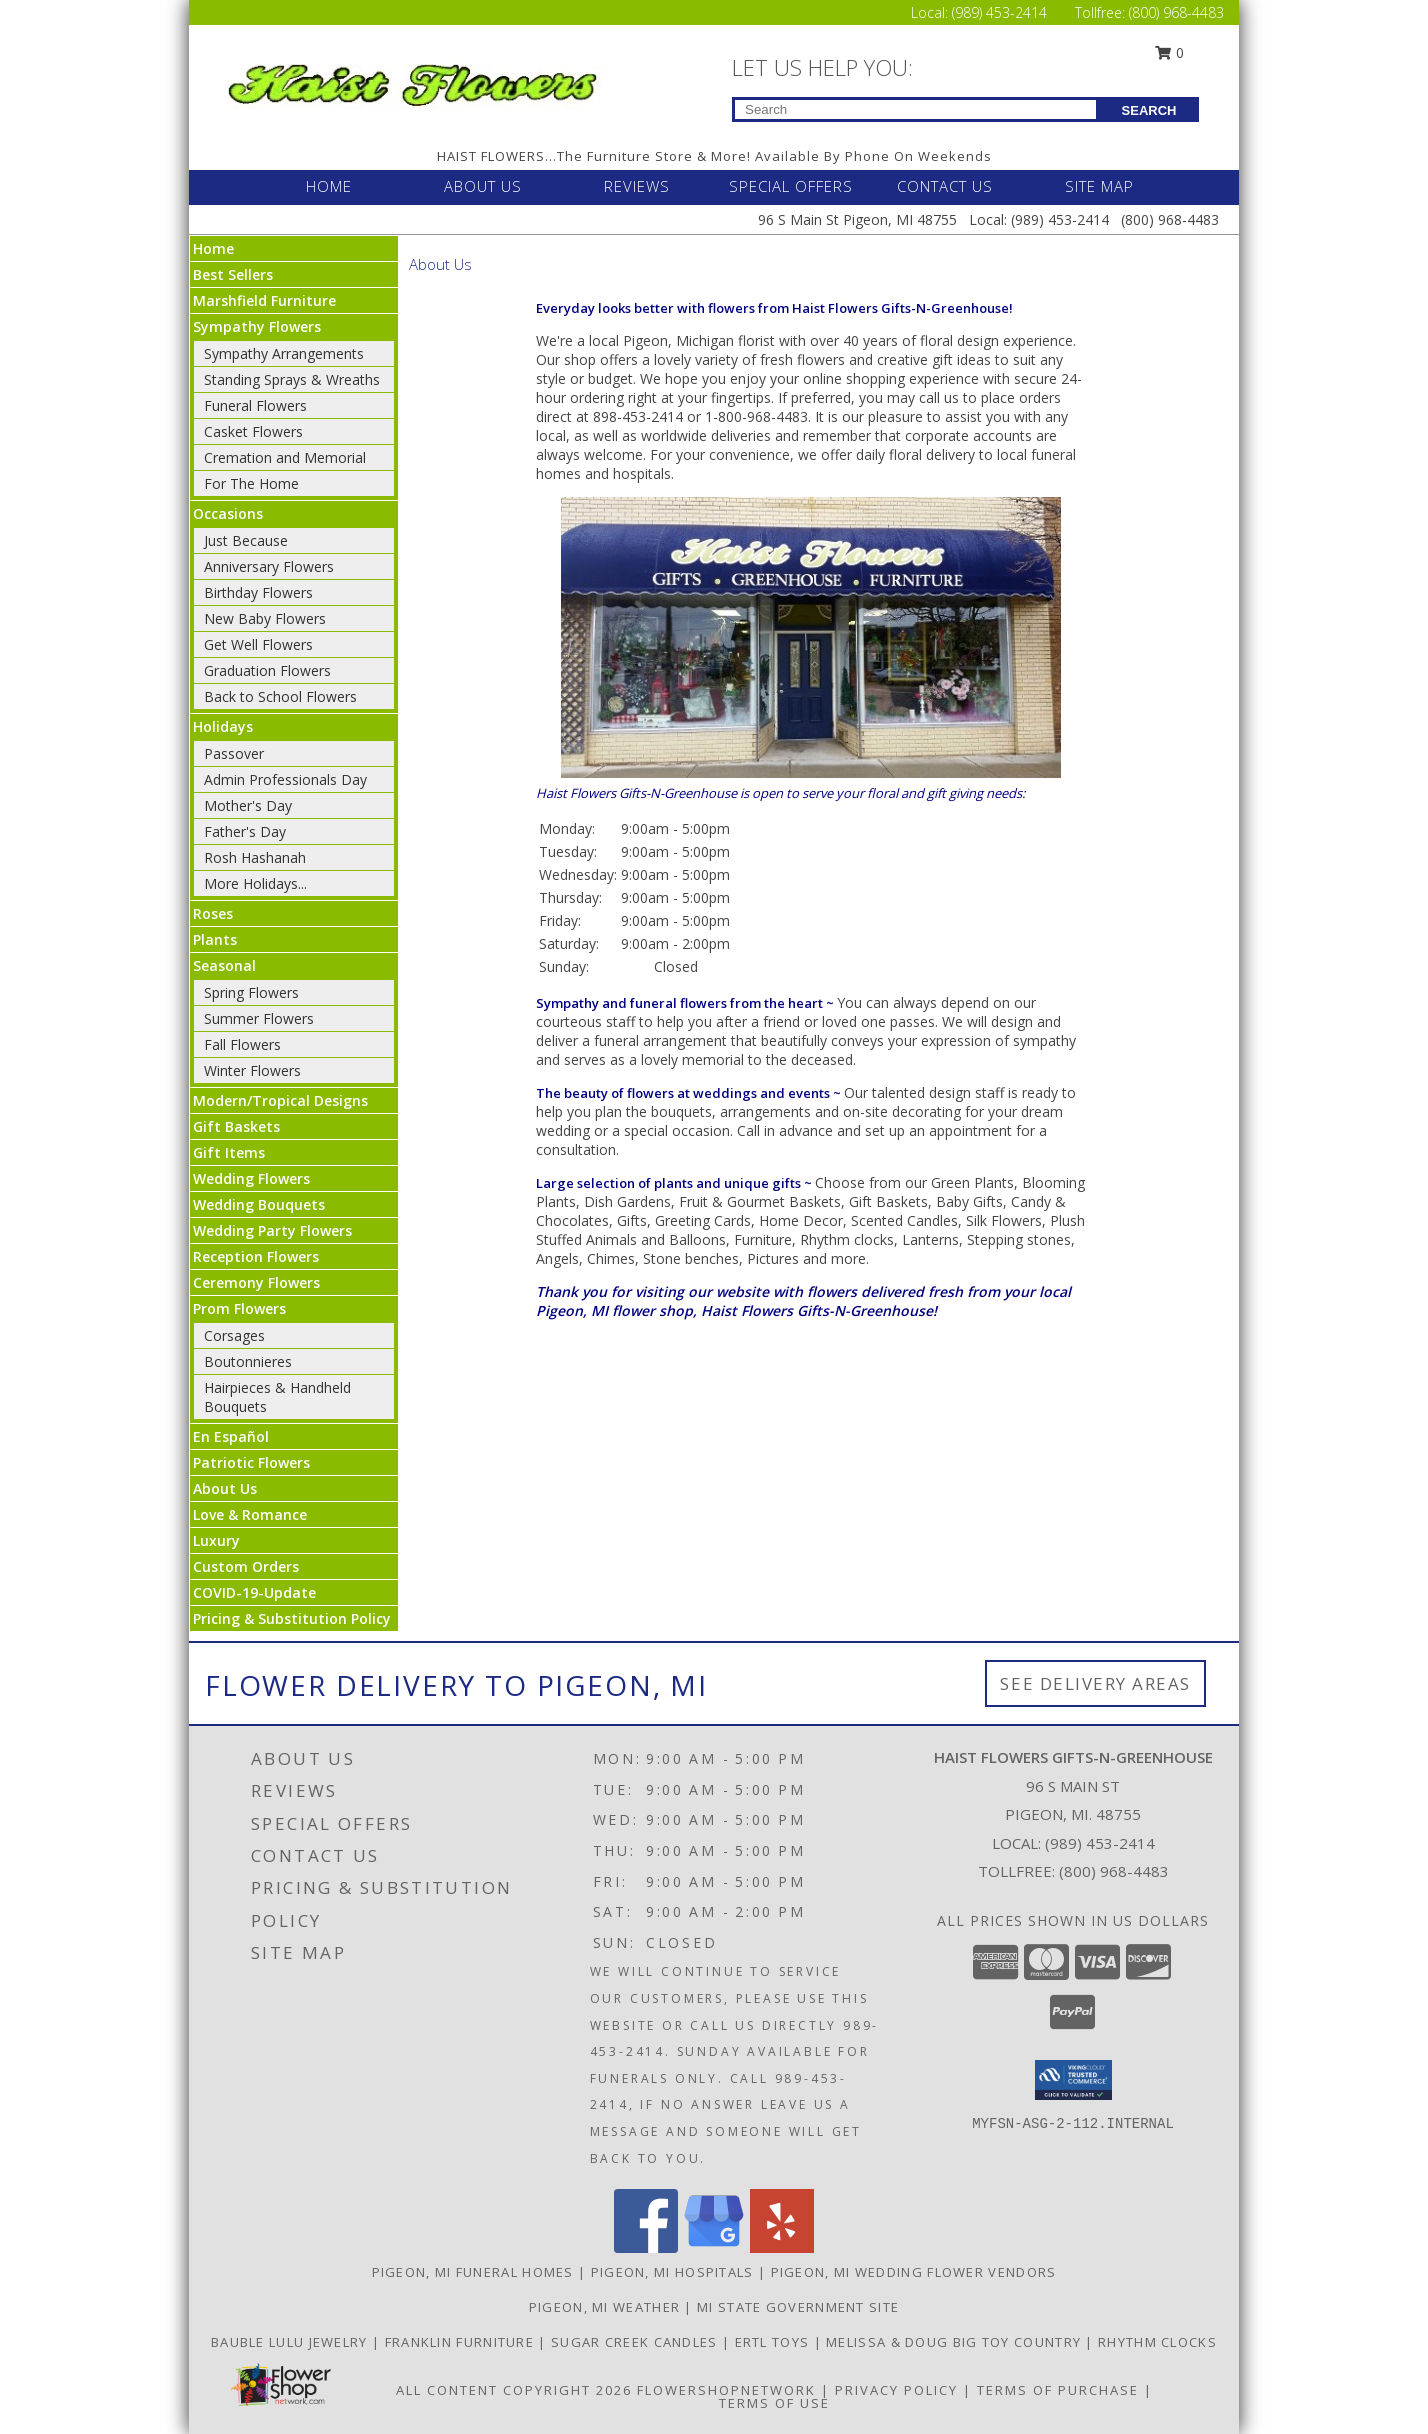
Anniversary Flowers (269, 566)
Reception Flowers (256, 1256)
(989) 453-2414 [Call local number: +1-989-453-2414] (1100, 1843)
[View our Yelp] (782, 2247)
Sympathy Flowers (257, 326)
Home (213, 248)
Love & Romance (250, 1514)
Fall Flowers (242, 1044)
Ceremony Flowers (256, 1282)
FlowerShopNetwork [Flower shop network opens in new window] (726, 2390)
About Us (225, 1488)
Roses (213, 913)
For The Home (251, 483)
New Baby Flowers (265, 618)
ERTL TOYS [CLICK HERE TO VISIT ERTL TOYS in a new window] (774, 2342)
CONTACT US (945, 186)
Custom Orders (246, 1566)
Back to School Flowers (280, 696)
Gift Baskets (236, 1126)
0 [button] (1170, 52)
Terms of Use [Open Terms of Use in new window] (774, 2403)
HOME (329, 186)
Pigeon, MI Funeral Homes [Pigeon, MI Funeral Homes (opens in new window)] (473, 2272)
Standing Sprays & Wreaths (292, 379)
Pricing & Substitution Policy (292, 1618)
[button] (1073, 2080)
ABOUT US (483, 186)
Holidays (223, 726)
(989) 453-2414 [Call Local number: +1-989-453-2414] (1001, 12)
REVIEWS (637, 186)
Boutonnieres (248, 1361)
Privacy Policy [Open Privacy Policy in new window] (896, 2390)
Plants (215, 939)
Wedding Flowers (251, 1178)
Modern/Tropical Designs (280, 1100)
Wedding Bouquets (259, 1204)
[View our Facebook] (646, 2247)
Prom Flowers (239, 1308)
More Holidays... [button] (255, 883)
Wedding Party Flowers (272, 1230)
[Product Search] (915, 109)
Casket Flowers (253, 431)
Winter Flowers (252, 1070)
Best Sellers (233, 274)
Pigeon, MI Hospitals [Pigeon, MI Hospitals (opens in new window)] (672, 2272)
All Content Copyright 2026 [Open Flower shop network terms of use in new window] (514, 2390)
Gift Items (229, 1152)
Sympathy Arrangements (284, 353)
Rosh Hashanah (255, 857)
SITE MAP (1099, 186)
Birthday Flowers (258, 592)
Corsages (234, 1335)
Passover (234, 753)
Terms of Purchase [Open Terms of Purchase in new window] (1058, 2390)
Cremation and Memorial (285, 457)
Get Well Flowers (258, 644)
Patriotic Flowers (251, 1462)
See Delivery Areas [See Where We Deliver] (1095, 1683)
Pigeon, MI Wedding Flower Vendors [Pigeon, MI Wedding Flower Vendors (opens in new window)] (914, 2272)
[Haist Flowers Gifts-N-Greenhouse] (412, 81)
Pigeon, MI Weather (604, 2307)
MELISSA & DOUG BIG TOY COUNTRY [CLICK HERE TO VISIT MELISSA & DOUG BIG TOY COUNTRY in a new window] (955, 2342)
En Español (231, 1436)
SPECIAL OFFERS (791, 186)
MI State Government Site (798, 2307)
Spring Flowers (251, 992)
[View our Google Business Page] (714, 2247)
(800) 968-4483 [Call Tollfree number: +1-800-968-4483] (1176, 12)
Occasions (228, 513)
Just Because (246, 540)
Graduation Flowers (267, 670)
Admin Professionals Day (285, 779)
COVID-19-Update (254, 1592)
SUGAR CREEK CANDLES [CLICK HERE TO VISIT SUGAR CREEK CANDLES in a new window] (636, 2342)
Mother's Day (248, 805)
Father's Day (245, 831)
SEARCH (1149, 110)
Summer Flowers (259, 1018)
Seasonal (224, 965)
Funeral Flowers (255, 405)
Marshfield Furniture (264, 300)
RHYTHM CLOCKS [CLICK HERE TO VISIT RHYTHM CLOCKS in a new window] (1157, 2342)
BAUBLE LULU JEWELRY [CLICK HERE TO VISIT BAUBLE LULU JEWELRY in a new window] (291, 2342)
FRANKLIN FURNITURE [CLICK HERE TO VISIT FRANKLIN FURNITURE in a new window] (462, 2342)
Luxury (216, 1540)
